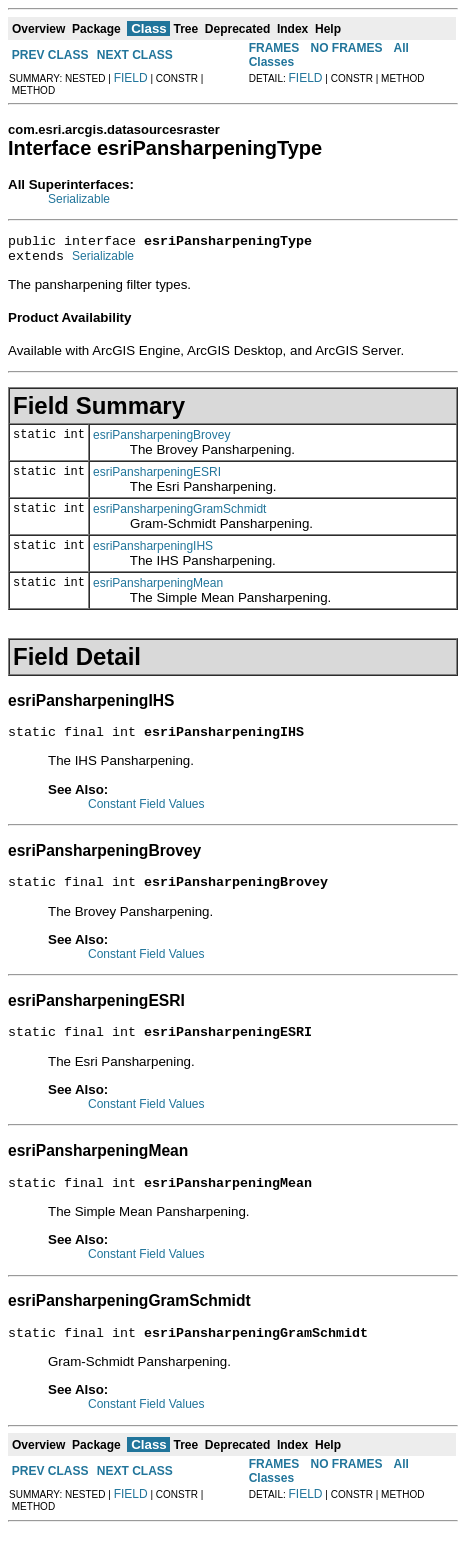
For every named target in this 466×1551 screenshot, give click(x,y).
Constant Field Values (146, 813)
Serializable (79, 199)
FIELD (131, 78)
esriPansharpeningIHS (153, 552)
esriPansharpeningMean (158, 589)
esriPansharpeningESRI (157, 478)
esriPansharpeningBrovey (161, 441)
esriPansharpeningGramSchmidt (179, 515)
